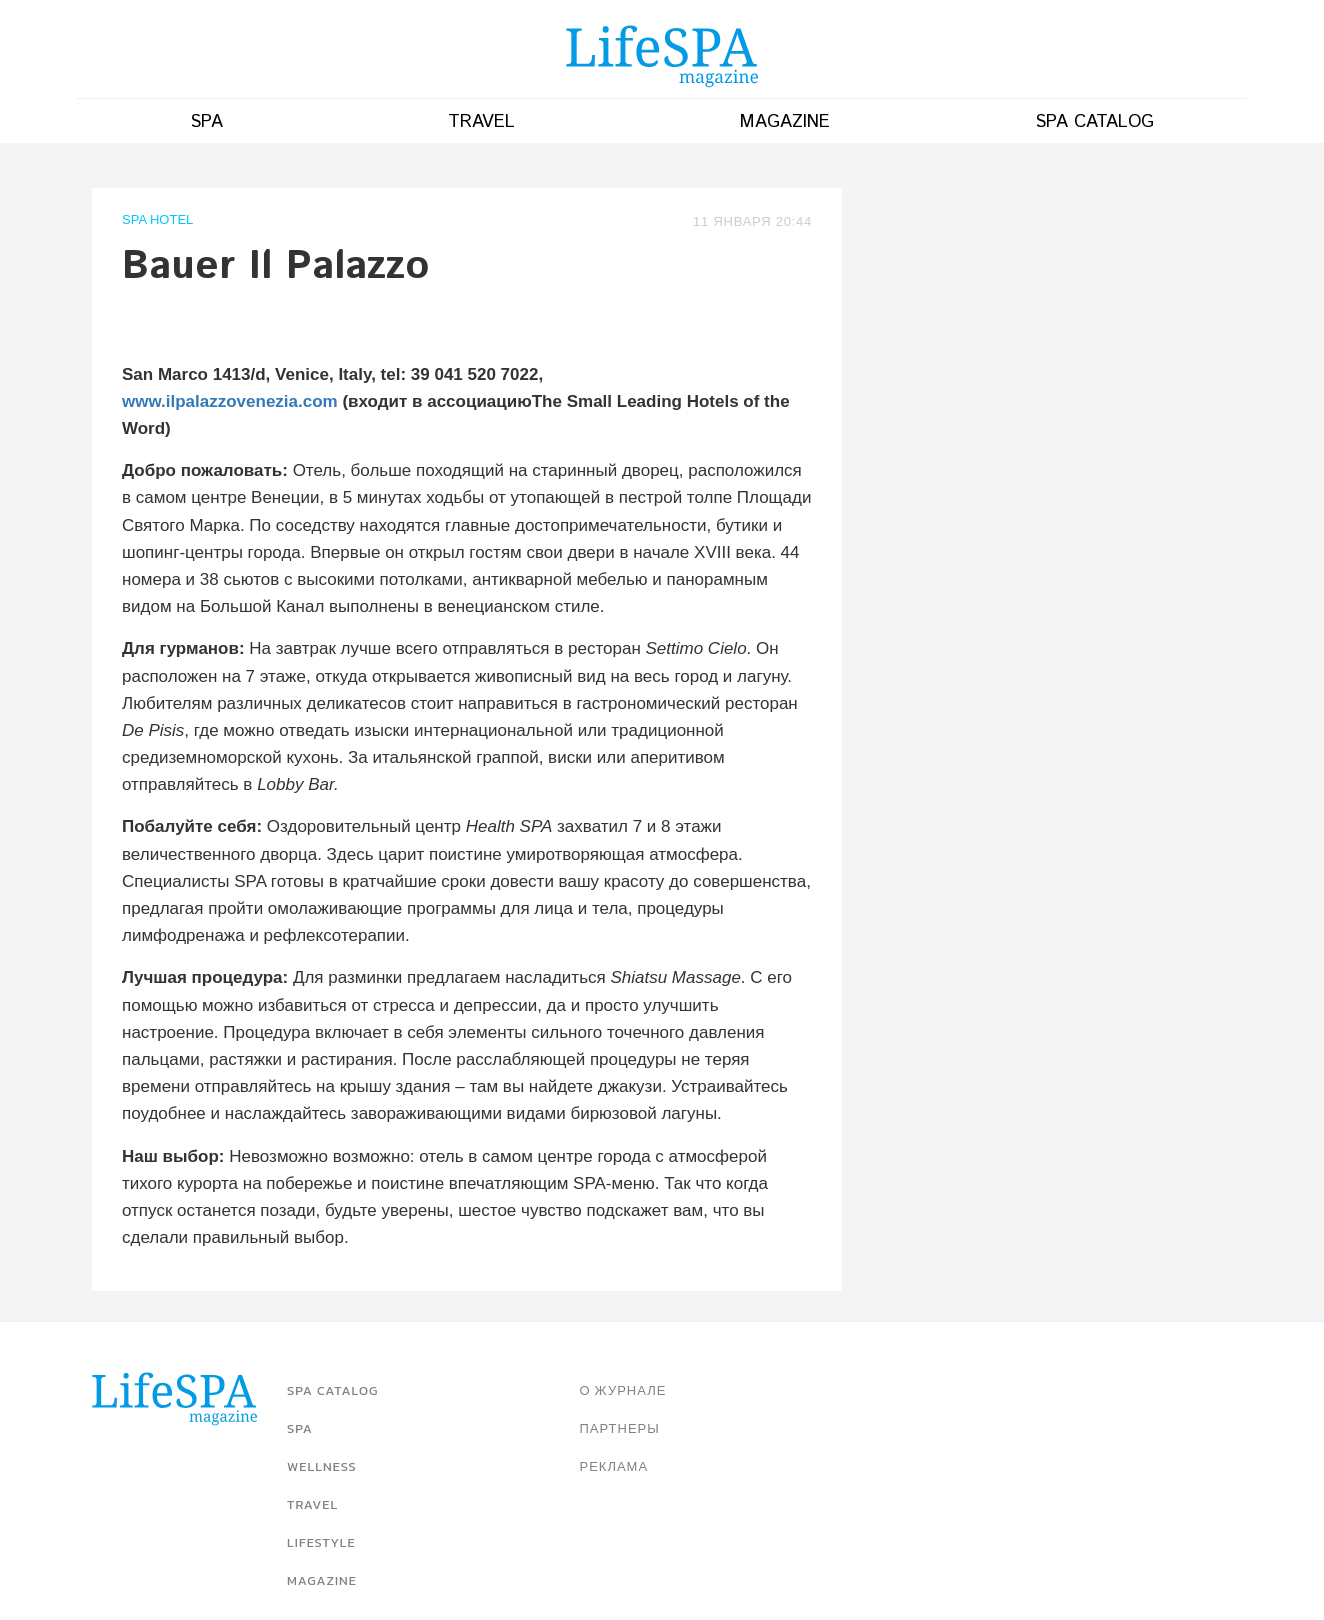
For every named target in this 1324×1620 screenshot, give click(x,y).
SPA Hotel (157, 220)
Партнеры (620, 1428)
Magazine (785, 122)
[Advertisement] (1040, 328)
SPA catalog (1094, 122)
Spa (206, 122)
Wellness (322, 1466)
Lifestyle (321, 1542)
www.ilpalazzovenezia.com (230, 401)
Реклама (614, 1466)
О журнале (623, 1390)
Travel (481, 122)
